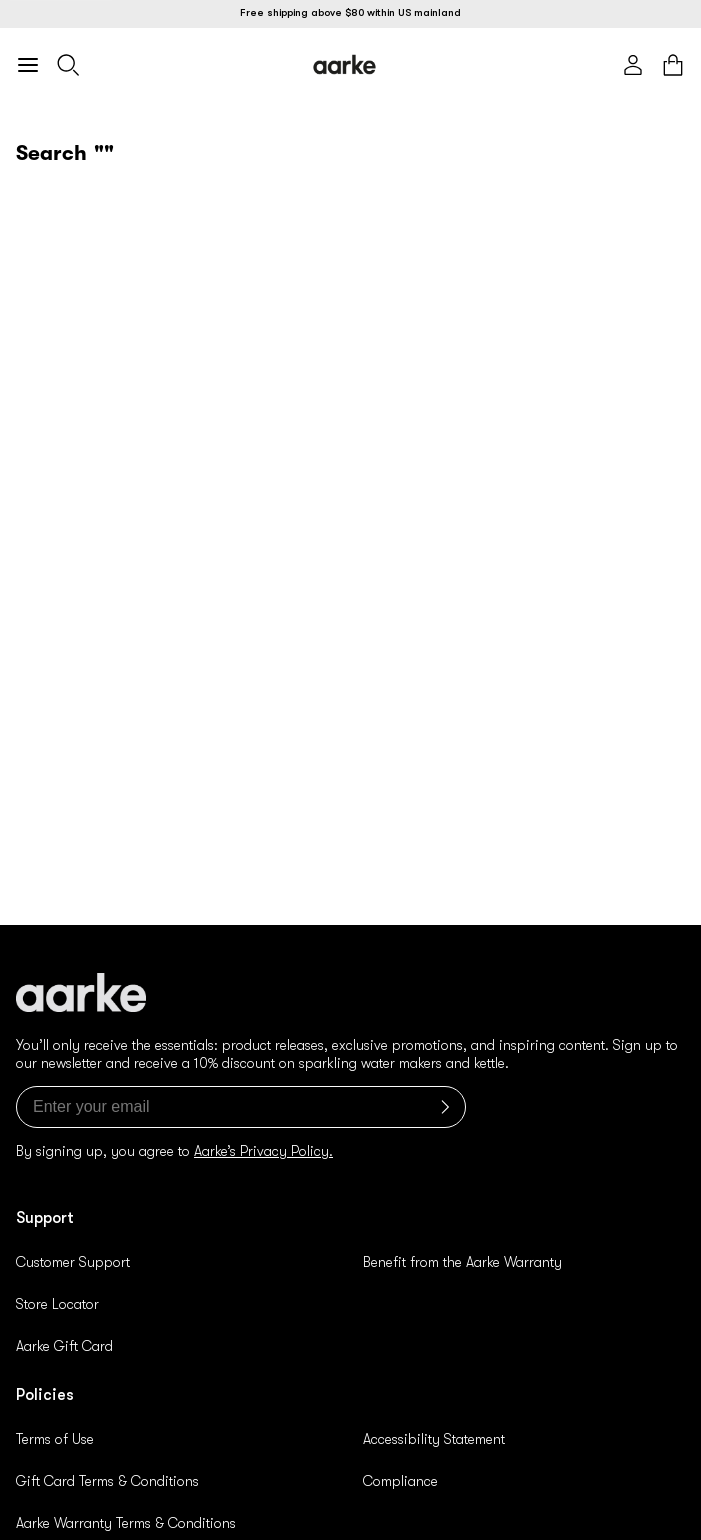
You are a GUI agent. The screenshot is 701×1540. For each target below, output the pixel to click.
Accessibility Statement (434, 1439)
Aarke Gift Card (64, 1346)
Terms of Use (55, 1439)
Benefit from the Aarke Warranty (462, 1262)
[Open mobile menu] (28, 65)
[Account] (633, 65)
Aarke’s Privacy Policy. (263, 1151)
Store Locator (57, 1304)
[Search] (68, 65)
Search (51, 153)
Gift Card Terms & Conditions (107, 1481)
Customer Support (73, 1262)
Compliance (400, 1481)
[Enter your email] (241, 1107)
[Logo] (345, 64)
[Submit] (442, 1107)
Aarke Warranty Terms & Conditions (126, 1523)
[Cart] (673, 65)
